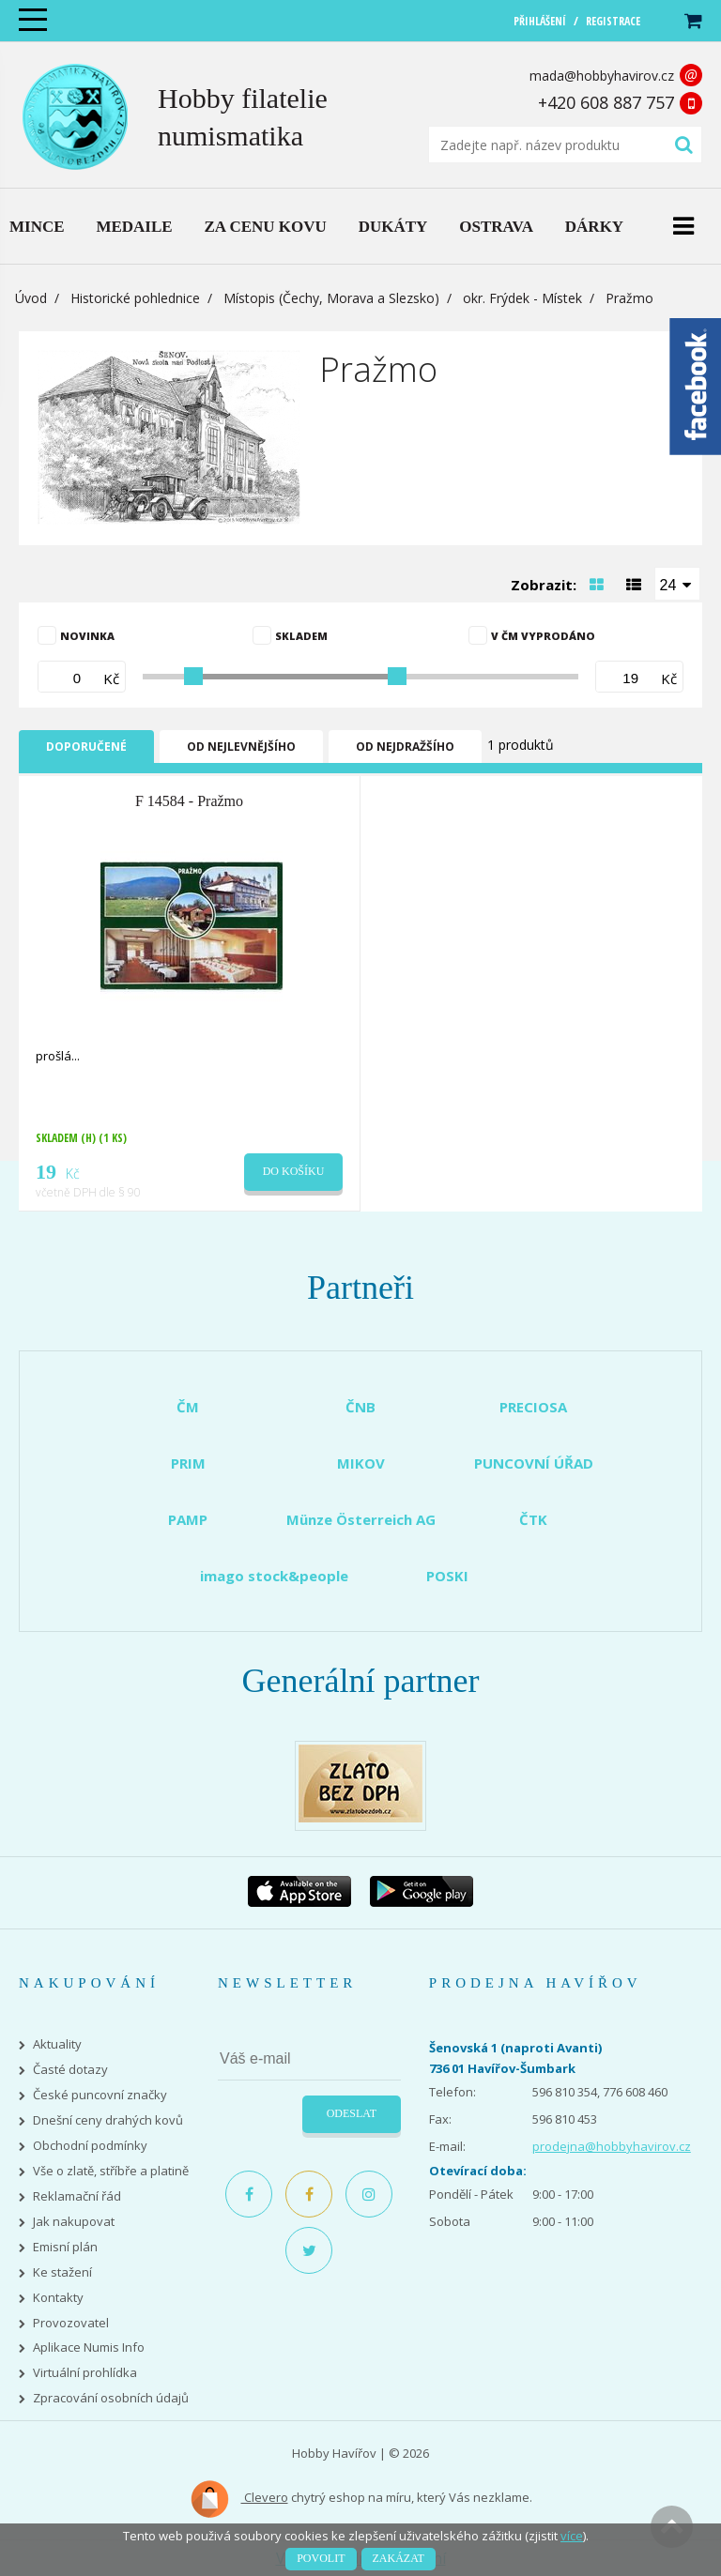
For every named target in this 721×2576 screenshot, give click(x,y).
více (571, 2535)
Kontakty (58, 2298)
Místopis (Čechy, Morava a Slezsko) (331, 298)
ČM (187, 1406)
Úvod (31, 298)
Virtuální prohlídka (85, 2373)
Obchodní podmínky (90, 2146)
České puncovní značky (100, 2095)
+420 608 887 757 (606, 102)
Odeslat (351, 2113)
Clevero (239, 2499)
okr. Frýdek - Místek (522, 298)
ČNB (360, 1406)
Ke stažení (62, 2272)
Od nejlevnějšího (241, 747)
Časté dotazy (70, 2070)
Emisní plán (65, 2247)
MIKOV (361, 1463)
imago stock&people (274, 1575)
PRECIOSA (533, 1406)
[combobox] (677, 584)
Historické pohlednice (135, 298)
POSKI (447, 1575)
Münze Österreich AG (361, 1519)
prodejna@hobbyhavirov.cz (611, 2146)
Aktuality (57, 2044)
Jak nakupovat (74, 2222)
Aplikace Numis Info (89, 2347)
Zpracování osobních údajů (111, 2398)
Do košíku (294, 1171)
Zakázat (398, 2558)
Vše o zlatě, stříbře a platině (111, 2171)
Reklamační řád (77, 2196)
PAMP (187, 1519)
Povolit (321, 2558)
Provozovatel (71, 2323)
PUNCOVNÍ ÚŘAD (533, 1463)
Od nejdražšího (405, 747)
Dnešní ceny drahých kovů (108, 2120)
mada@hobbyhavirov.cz (601, 75)
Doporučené (86, 747)
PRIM (188, 1463)
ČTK (533, 1519)
